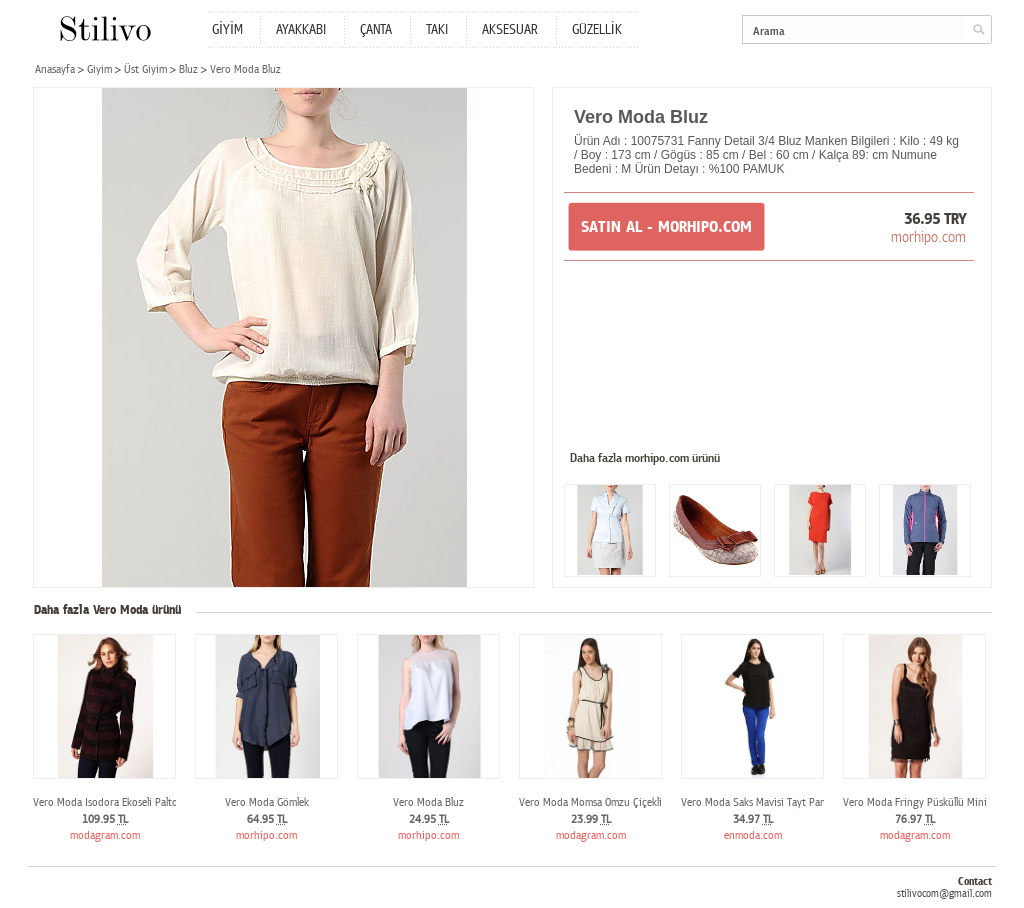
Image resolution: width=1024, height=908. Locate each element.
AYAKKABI (301, 30)
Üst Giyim (145, 69)
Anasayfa (55, 69)
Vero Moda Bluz (428, 802)
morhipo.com (928, 237)
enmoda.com (753, 835)
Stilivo (104, 28)
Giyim (99, 69)
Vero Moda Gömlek (267, 802)
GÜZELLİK (597, 30)
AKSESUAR (510, 30)
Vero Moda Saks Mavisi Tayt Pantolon (765, 802)
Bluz (188, 69)
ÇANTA (376, 30)
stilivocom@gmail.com (944, 893)
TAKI (437, 30)
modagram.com (105, 835)
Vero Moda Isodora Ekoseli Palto (105, 802)
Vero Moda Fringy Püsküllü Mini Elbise (928, 802)
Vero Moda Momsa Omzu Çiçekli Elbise (604, 802)
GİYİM (227, 30)
